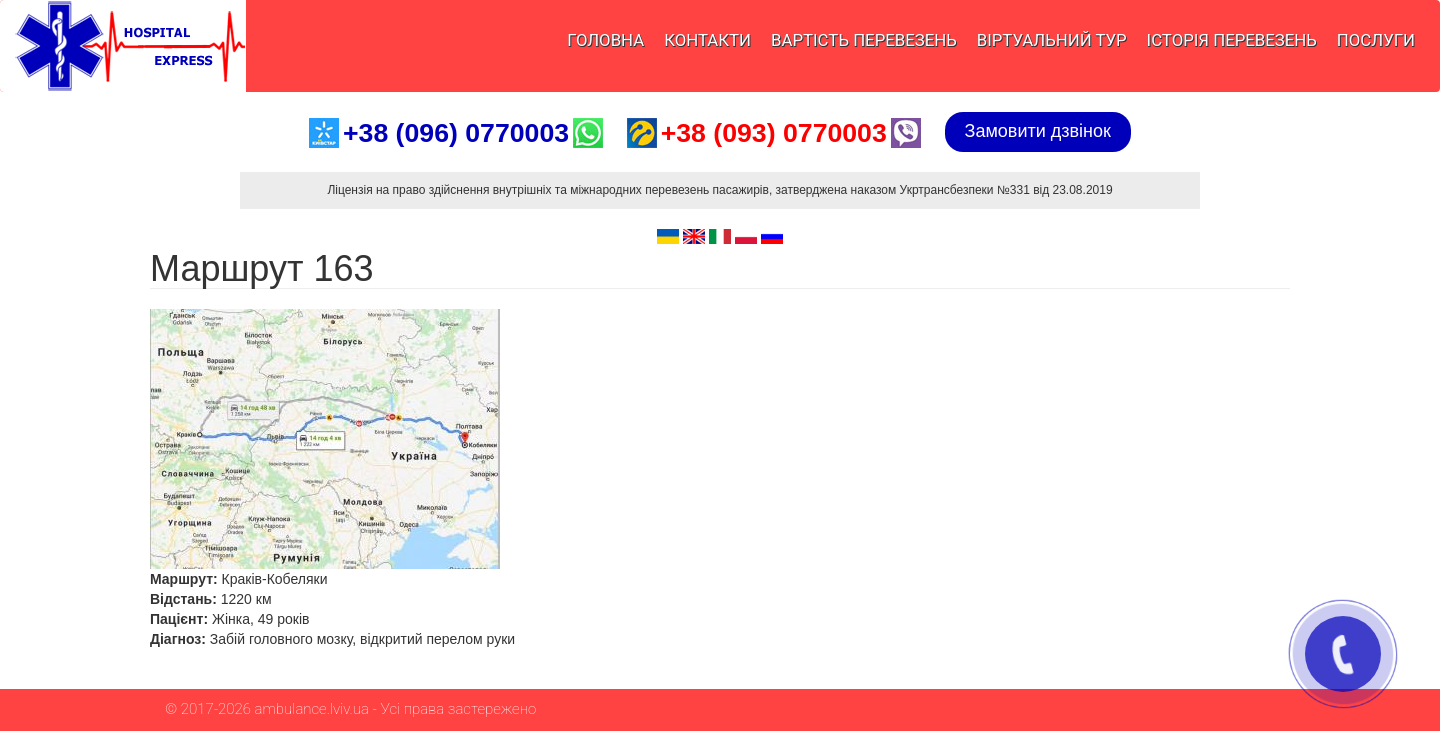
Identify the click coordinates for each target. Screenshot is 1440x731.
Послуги (1376, 40)
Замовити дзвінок (1038, 131)
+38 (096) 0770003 (456, 133)
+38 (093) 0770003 (774, 133)
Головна (605, 40)
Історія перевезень (1232, 40)
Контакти (707, 40)
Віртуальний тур (1052, 40)
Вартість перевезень (864, 40)
